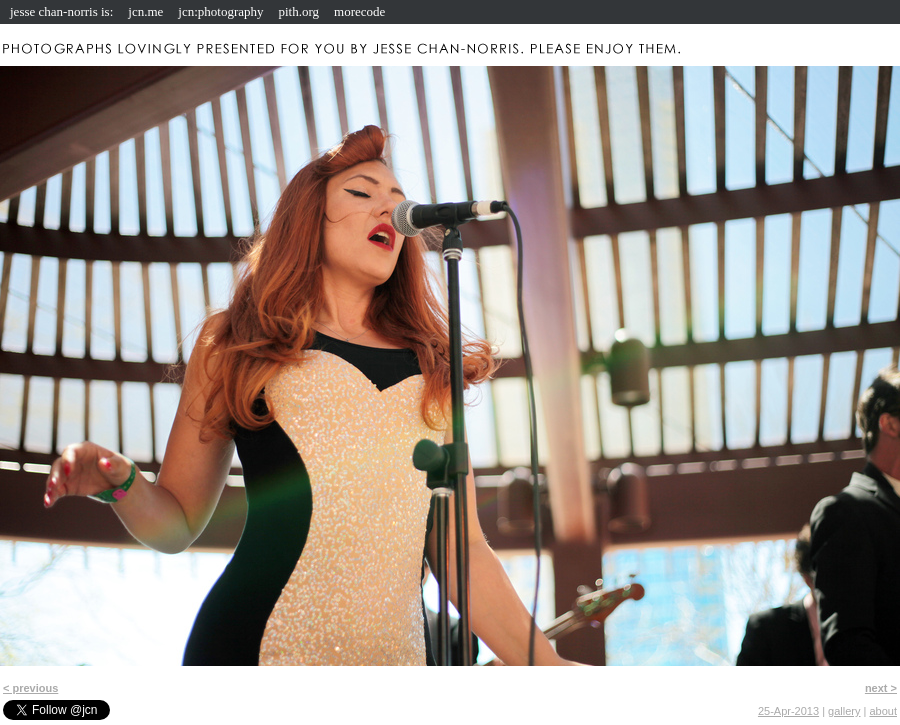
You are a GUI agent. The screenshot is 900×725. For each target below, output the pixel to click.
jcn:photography (220, 11)
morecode (359, 11)
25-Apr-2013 (788, 711)
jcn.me (145, 11)
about (883, 711)
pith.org (299, 11)
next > (881, 688)
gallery (844, 711)
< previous (30, 688)
